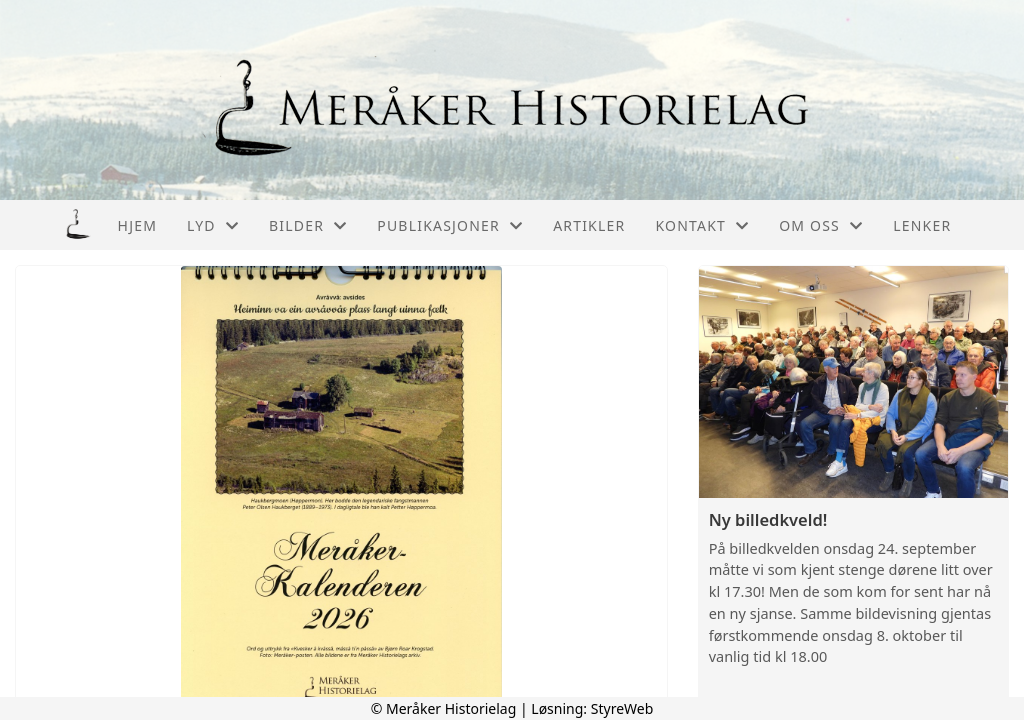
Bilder (308, 225)
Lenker (922, 225)
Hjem (137, 225)
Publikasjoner (450, 225)
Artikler (589, 225)
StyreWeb (622, 708)
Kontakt (702, 225)
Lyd (213, 225)
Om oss (821, 225)
